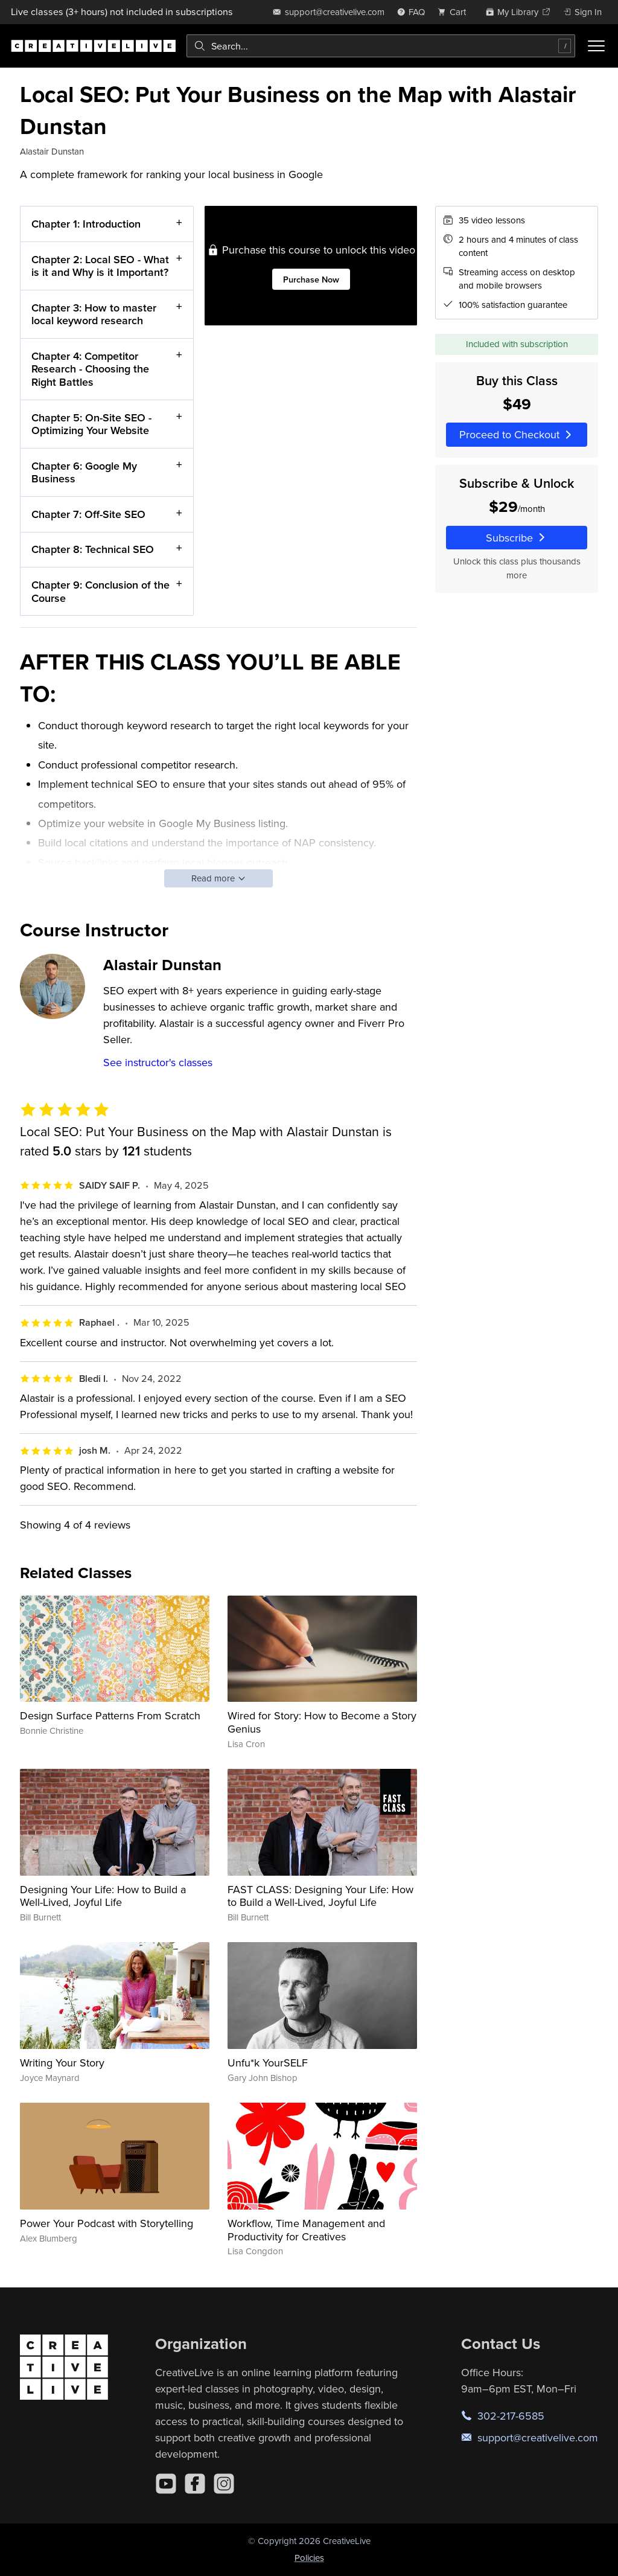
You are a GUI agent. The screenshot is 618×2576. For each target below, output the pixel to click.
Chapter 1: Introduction (86, 223)
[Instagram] (224, 2484)
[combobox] (381, 46)
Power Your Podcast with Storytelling (106, 2223)
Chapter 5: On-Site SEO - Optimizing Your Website (91, 424)
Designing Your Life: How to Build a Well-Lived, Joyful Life (103, 1896)
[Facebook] (195, 2484)
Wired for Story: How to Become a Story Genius (322, 1722)
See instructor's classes (157, 1062)
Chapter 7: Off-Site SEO (88, 514)
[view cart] (455, 12)
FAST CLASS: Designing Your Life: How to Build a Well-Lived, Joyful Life (320, 1896)
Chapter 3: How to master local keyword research (93, 314)
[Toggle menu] (596, 46)
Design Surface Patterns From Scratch (110, 1715)
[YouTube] (166, 2484)
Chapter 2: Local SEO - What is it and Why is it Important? (100, 266)
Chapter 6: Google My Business (84, 472)
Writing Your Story (62, 2062)
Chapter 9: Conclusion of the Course (100, 591)
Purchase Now (311, 279)
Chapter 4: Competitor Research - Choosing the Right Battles (90, 368)
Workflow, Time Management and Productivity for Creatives (306, 2230)
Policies (309, 2557)
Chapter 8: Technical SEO (92, 549)
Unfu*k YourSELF (268, 2062)
